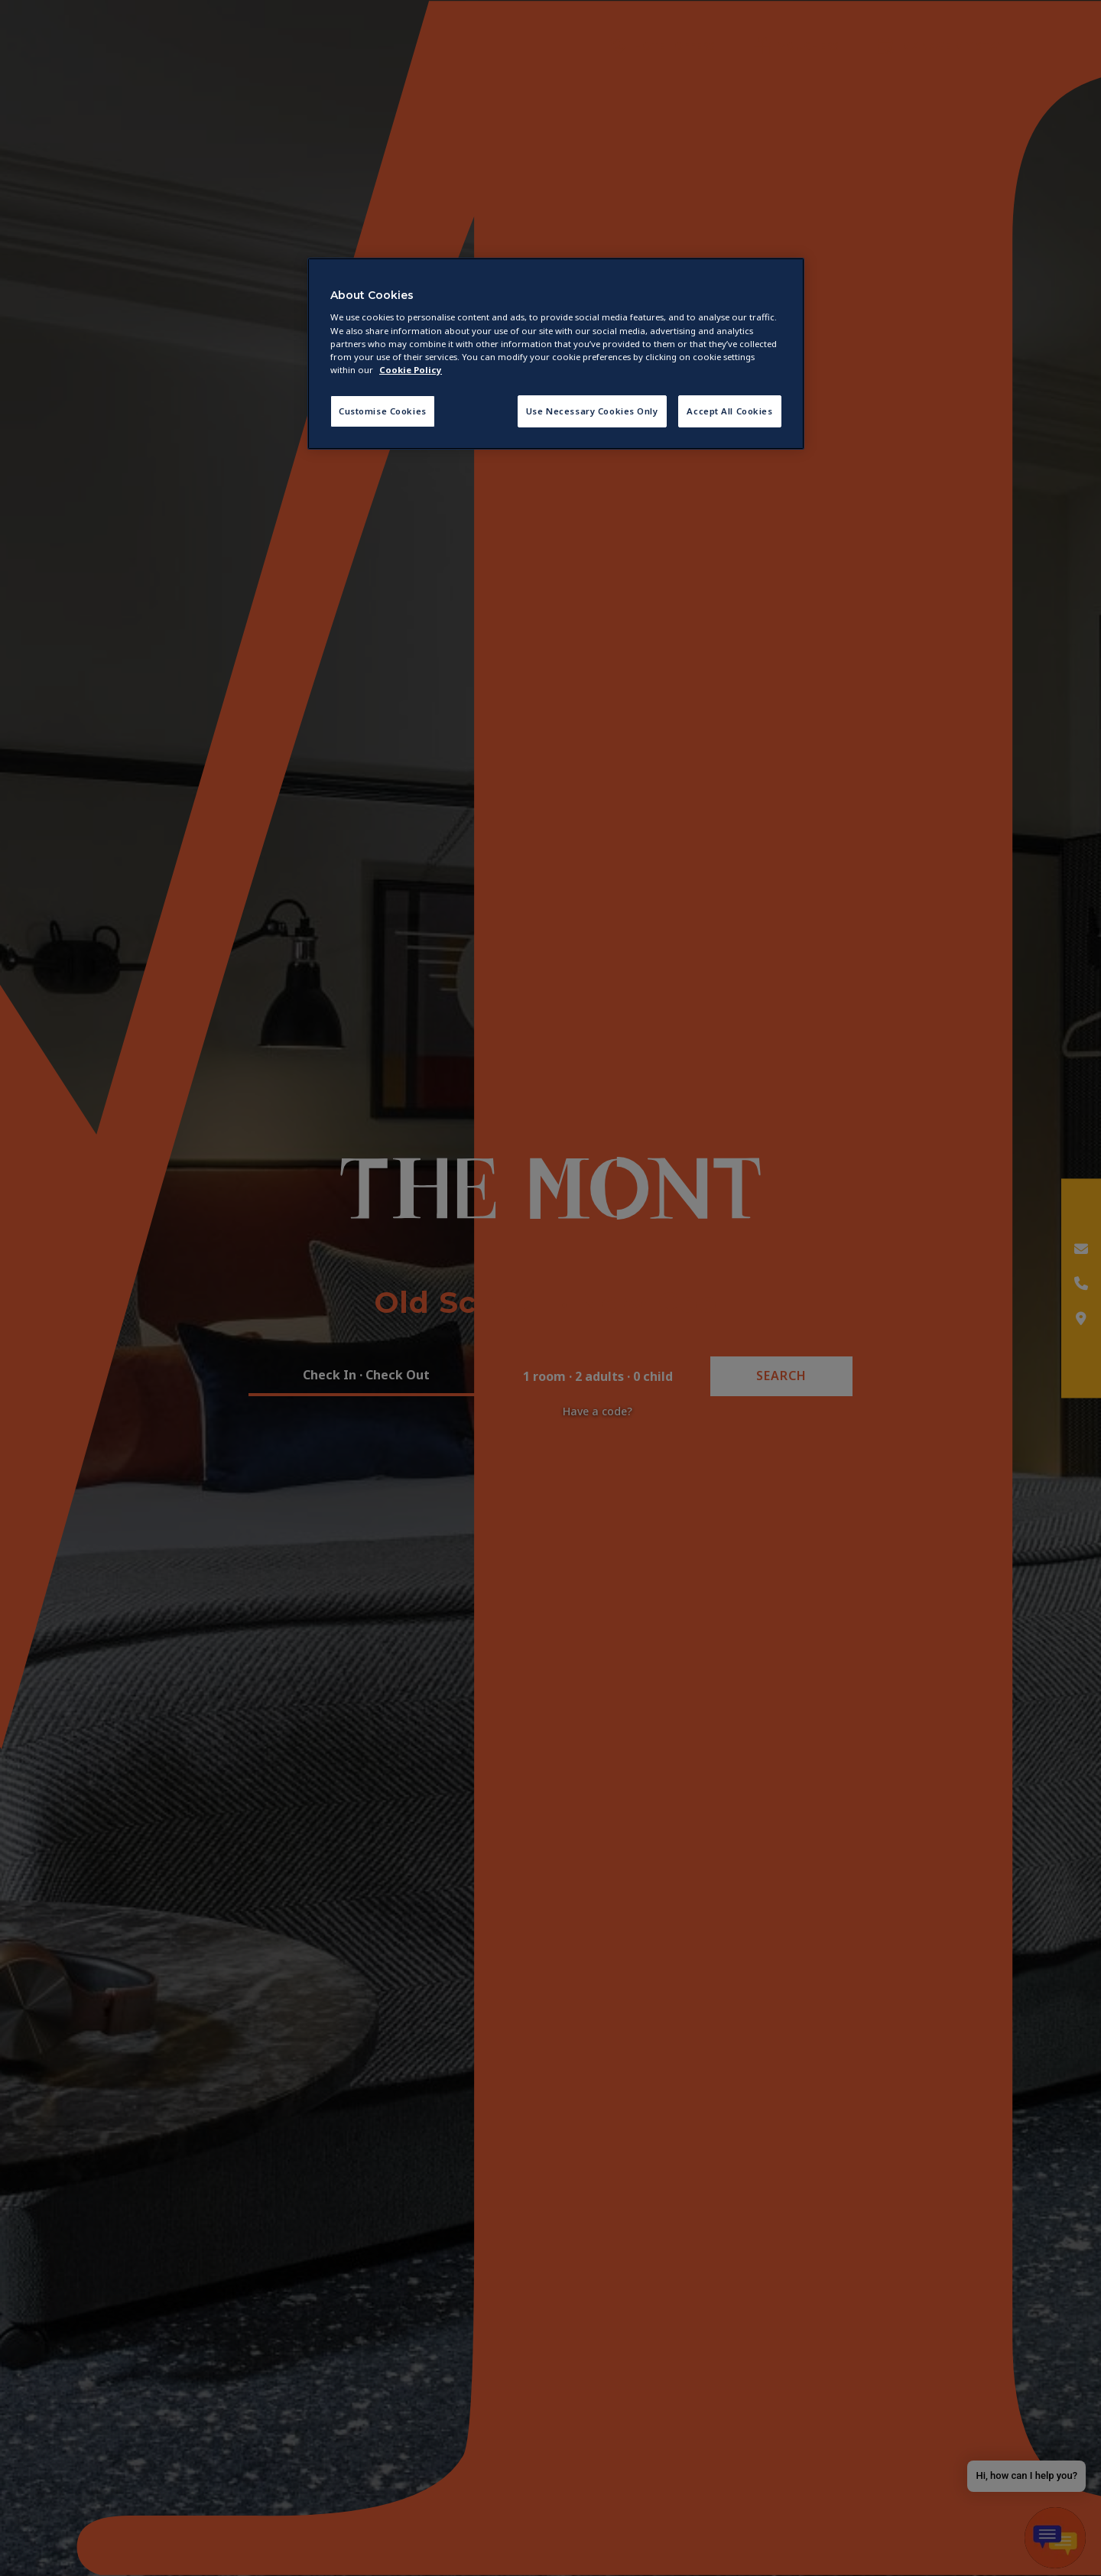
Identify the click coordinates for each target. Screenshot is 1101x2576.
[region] (555, 354)
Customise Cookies (383, 411)
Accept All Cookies (729, 411)
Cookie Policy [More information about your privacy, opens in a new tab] (410, 369)
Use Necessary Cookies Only (592, 411)
